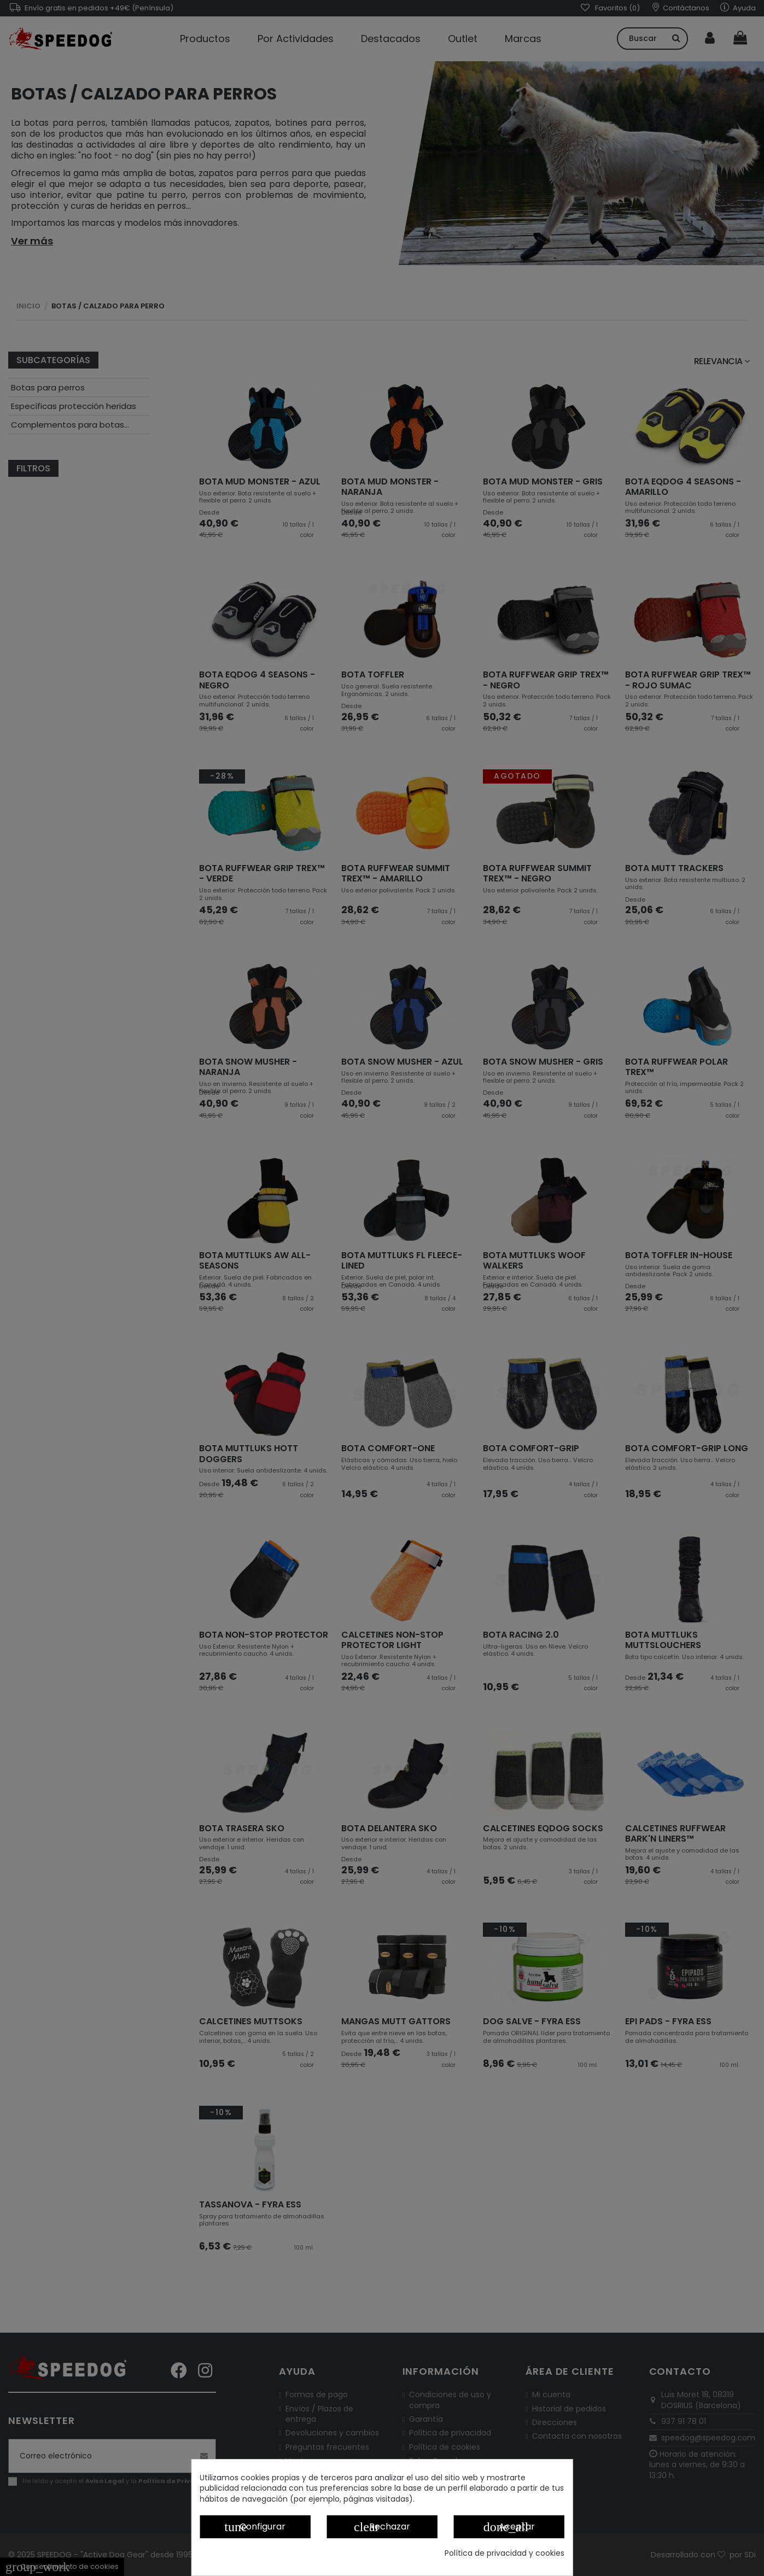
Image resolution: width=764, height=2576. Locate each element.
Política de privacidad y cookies (504, 2553)
